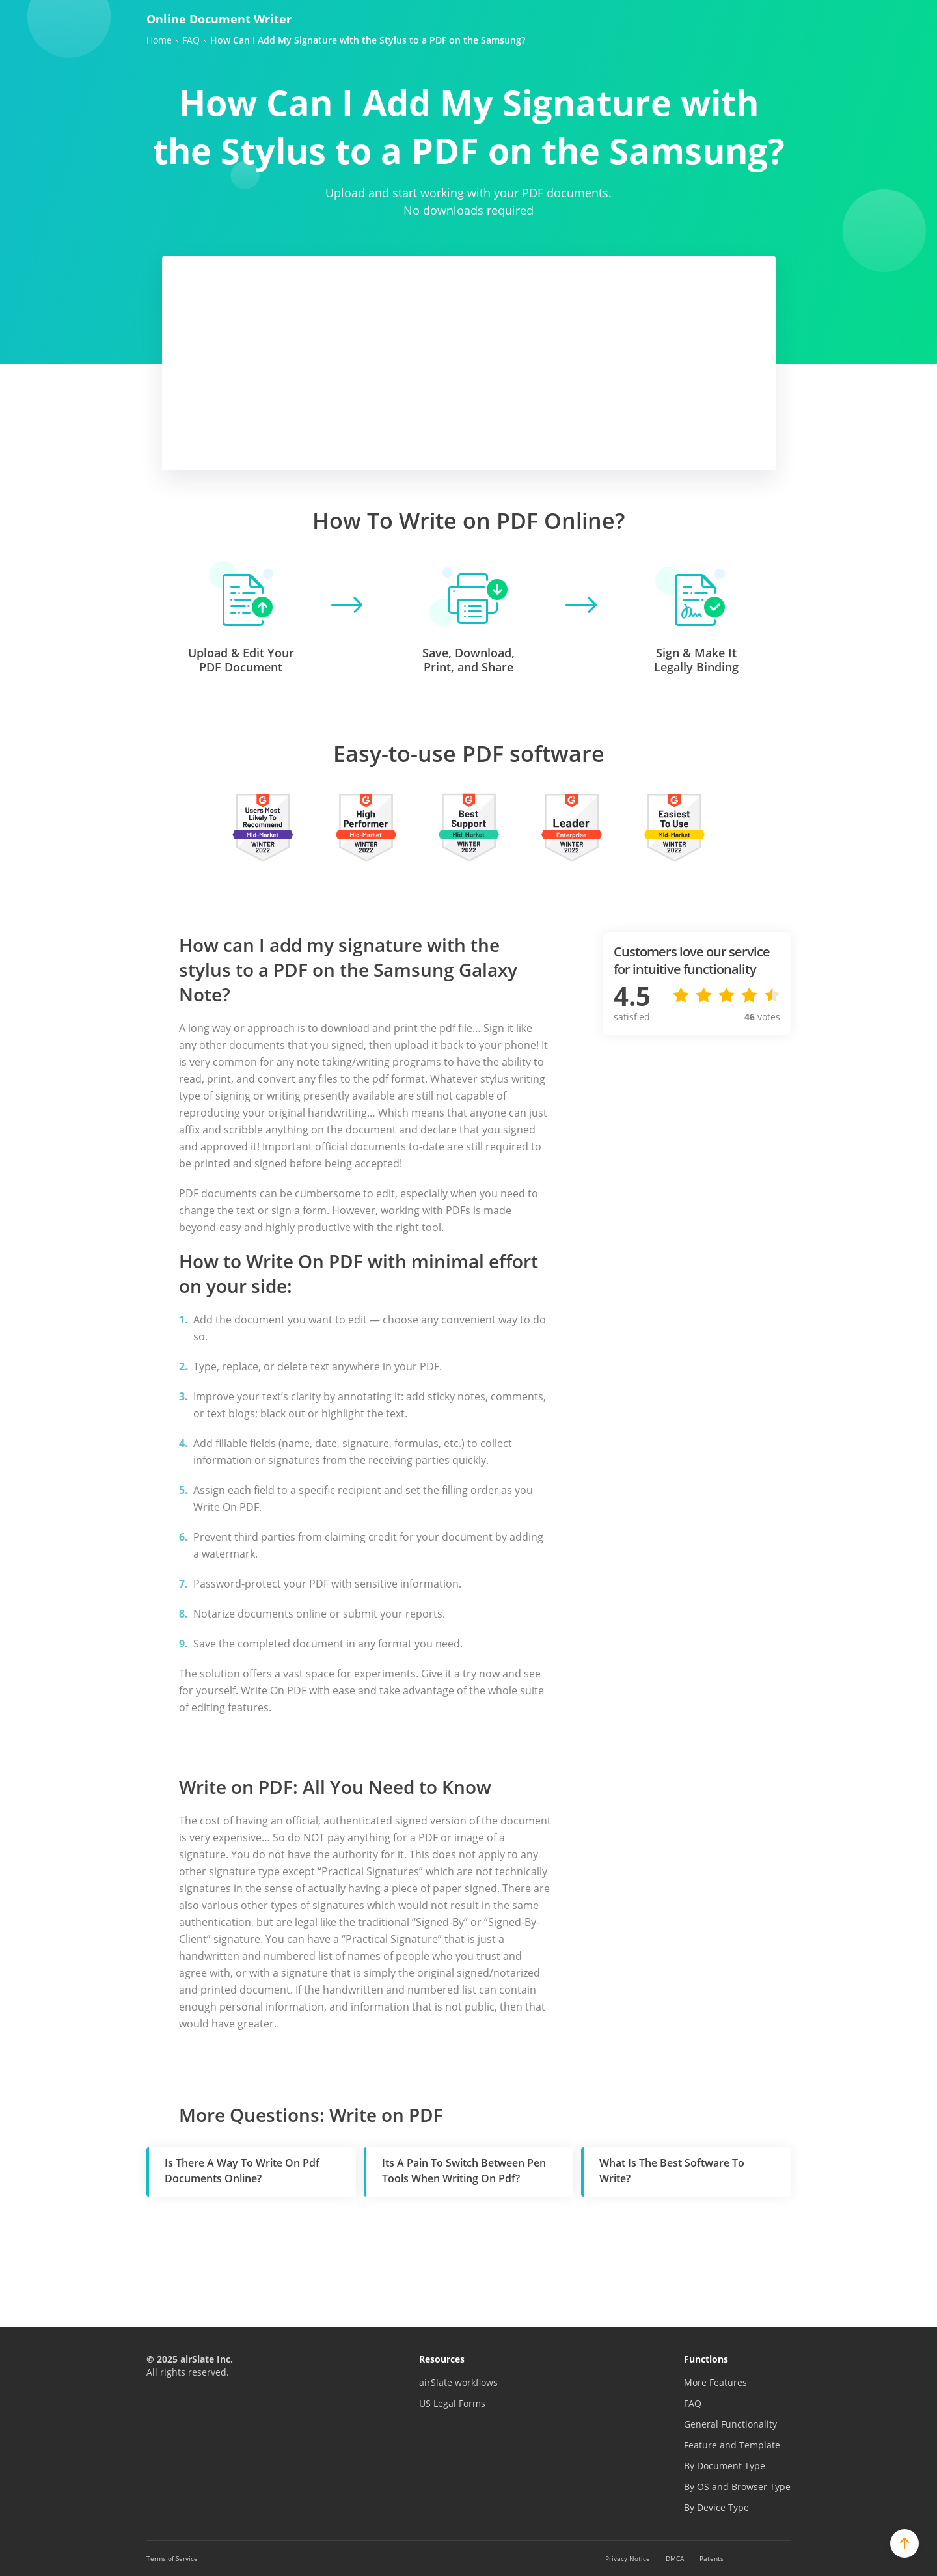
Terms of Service (172, 2558)
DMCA (675, 2558)
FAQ (692, 2403)
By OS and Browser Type (737, 2486)
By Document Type (724, 2466)
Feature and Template (732, 2445)
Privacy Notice (627, 2558)
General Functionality (730, 2424)
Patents (711, 2558)
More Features (715, 2382)
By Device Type (716, 2507)
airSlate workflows (458, 2382)
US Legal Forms (452, 2403)
